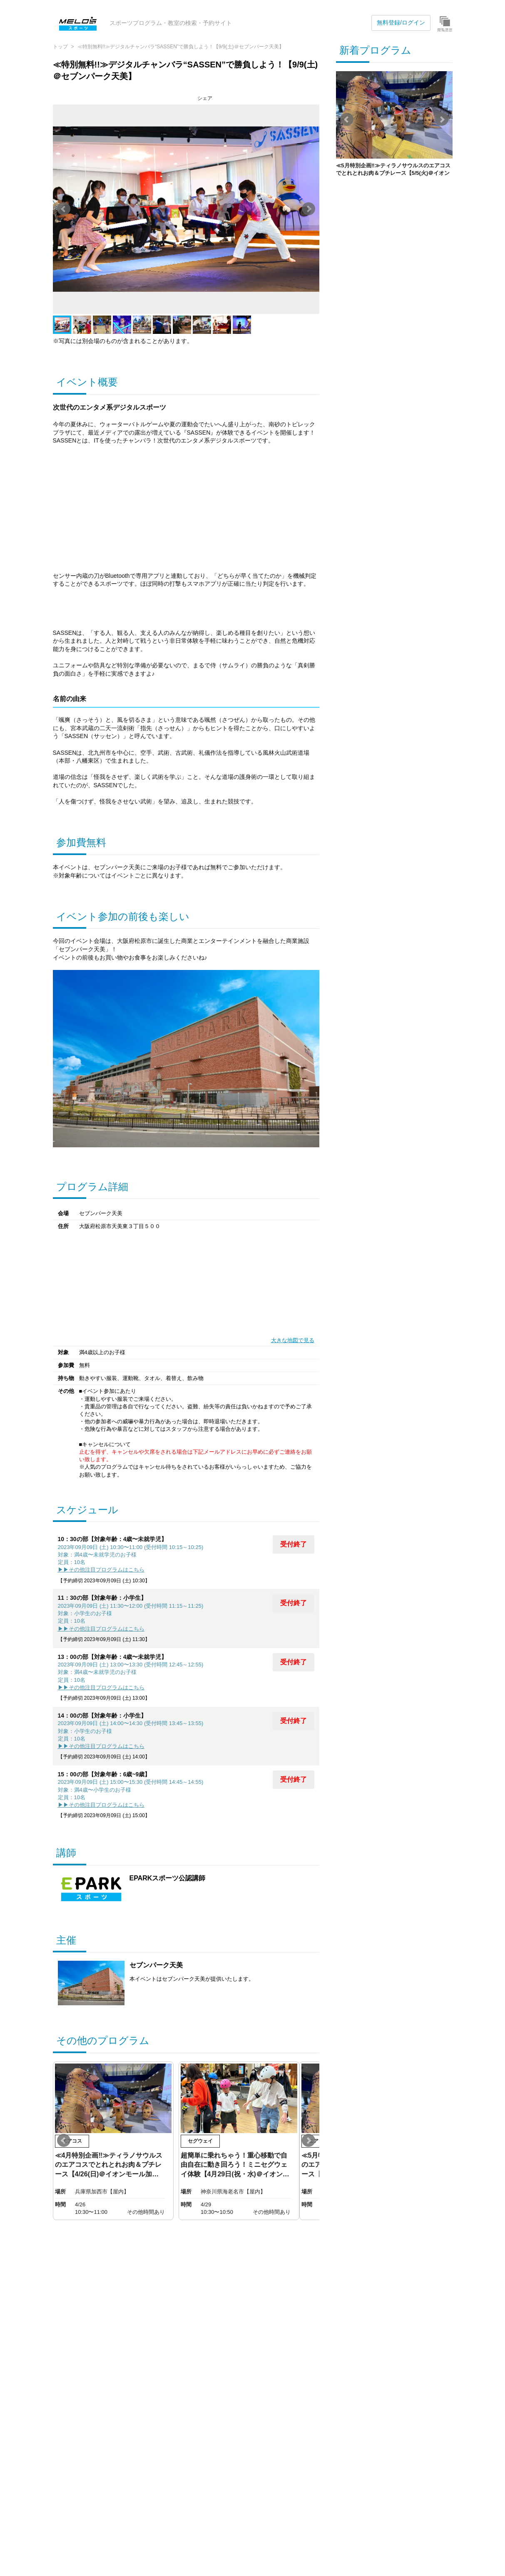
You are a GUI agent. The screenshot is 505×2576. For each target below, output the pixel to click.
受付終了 (293, 1544)
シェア (204, 98)
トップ (60, 47)
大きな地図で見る (292, 1340)
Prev (63, 209)
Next (308, 209)
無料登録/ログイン (401, 22)
